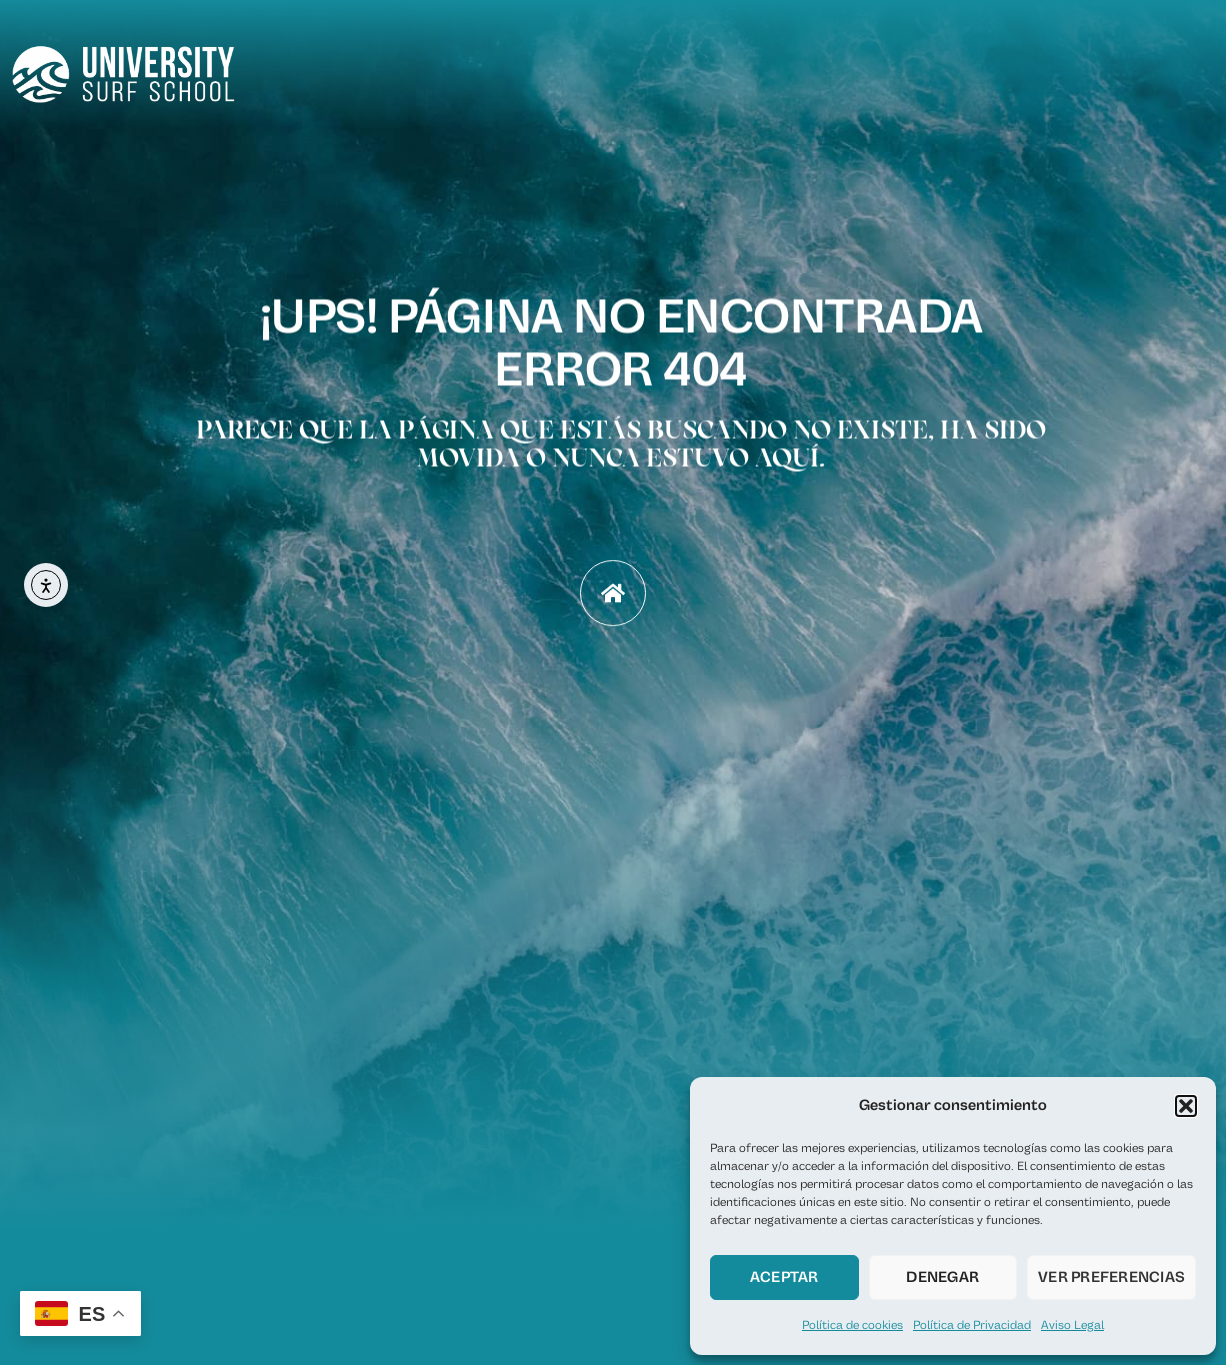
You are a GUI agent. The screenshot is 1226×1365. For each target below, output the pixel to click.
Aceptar (784, 1277)
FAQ (1094, 69)
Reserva (901, 69)
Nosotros (806, 69)
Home (718, 69)
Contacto (1175, 69)
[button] (1186, 1106)
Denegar (942, 1277)
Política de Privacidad (972, 1325)
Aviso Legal (1072, 1325)
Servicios (1005, 69)
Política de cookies (852, 1325)
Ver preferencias (1111, 1277)
